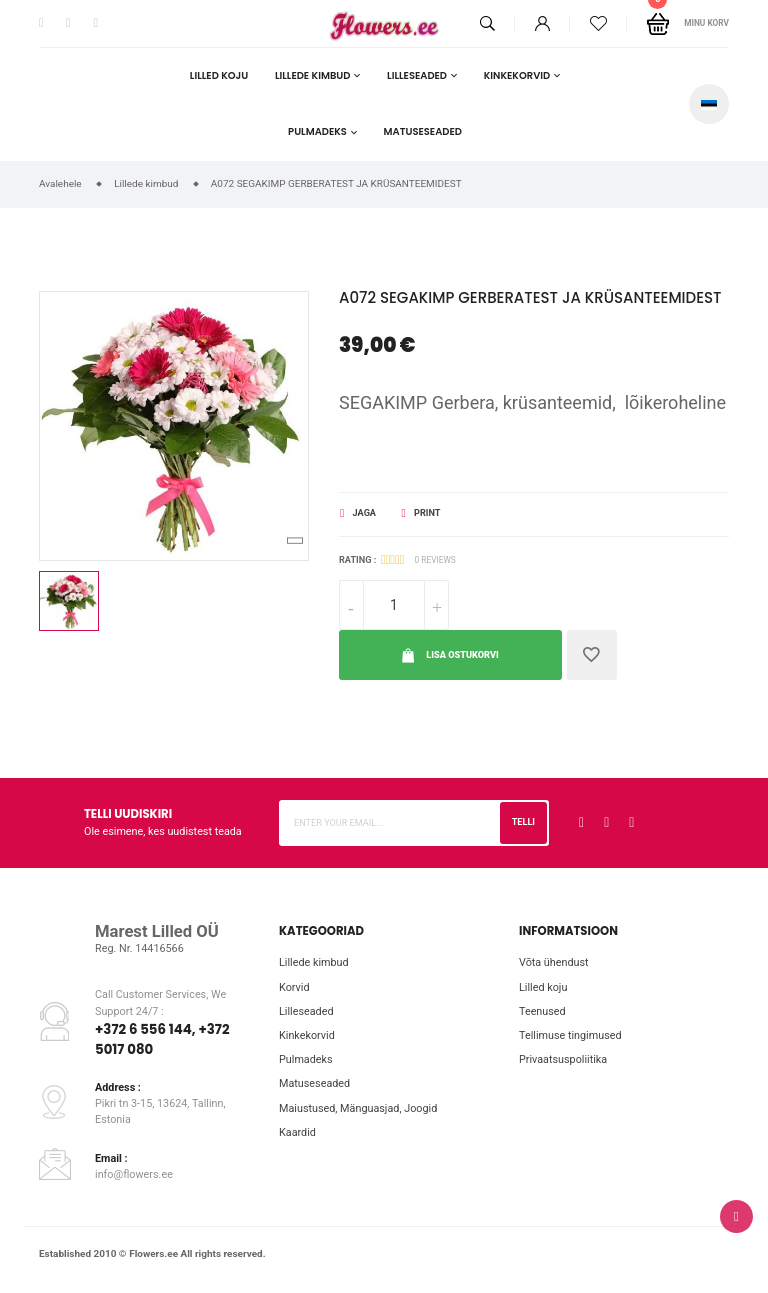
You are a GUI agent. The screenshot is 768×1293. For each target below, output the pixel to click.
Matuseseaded (423, 131)
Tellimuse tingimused (570, 1035)
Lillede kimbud (312, 75)
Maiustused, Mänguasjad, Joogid (358, 1108)
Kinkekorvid (517, 75)
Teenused (542, 1011)
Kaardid (297, 1132)
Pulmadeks (317, 131)
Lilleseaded (417, 75)
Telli (523, 822)
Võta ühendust (554, 962)
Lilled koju (219, 75)
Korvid (294, 987)
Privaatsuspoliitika (563, 1059)
